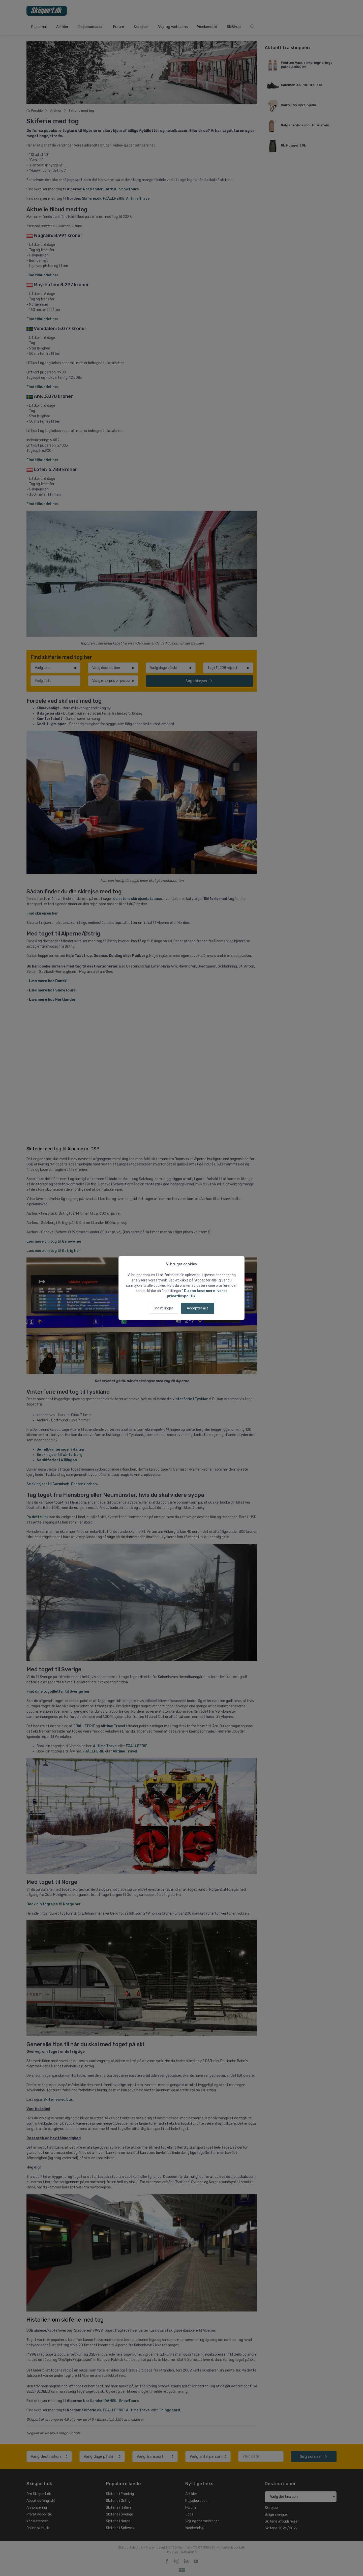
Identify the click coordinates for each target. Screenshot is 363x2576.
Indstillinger (164, 1308)
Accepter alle (197, 1308)
